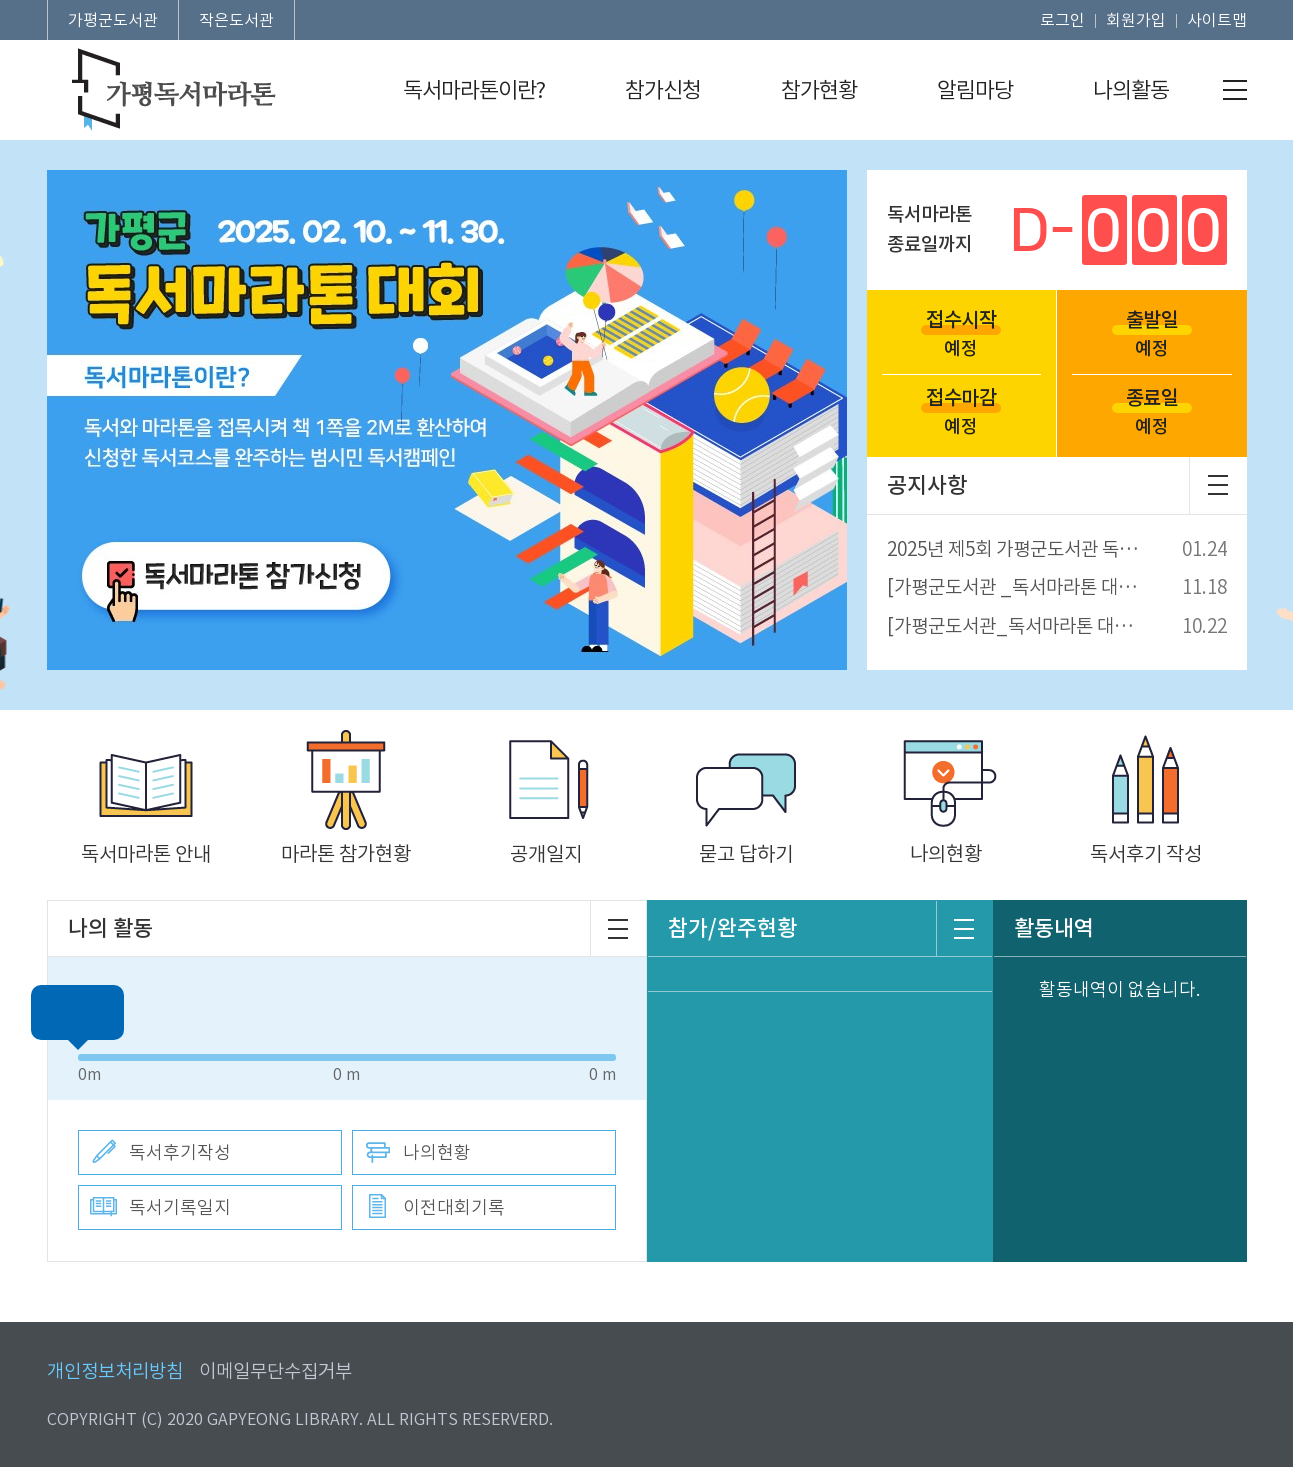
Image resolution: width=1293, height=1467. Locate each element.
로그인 (1062, 20)
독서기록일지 (180, 1207)
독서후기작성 (180, 1152)
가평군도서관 (113, 20)
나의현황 (437, 1152)
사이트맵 (1217, 20)
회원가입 (1136, 20)
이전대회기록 (454, 1207)
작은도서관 (236, 20)
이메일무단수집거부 (275, 1371)
